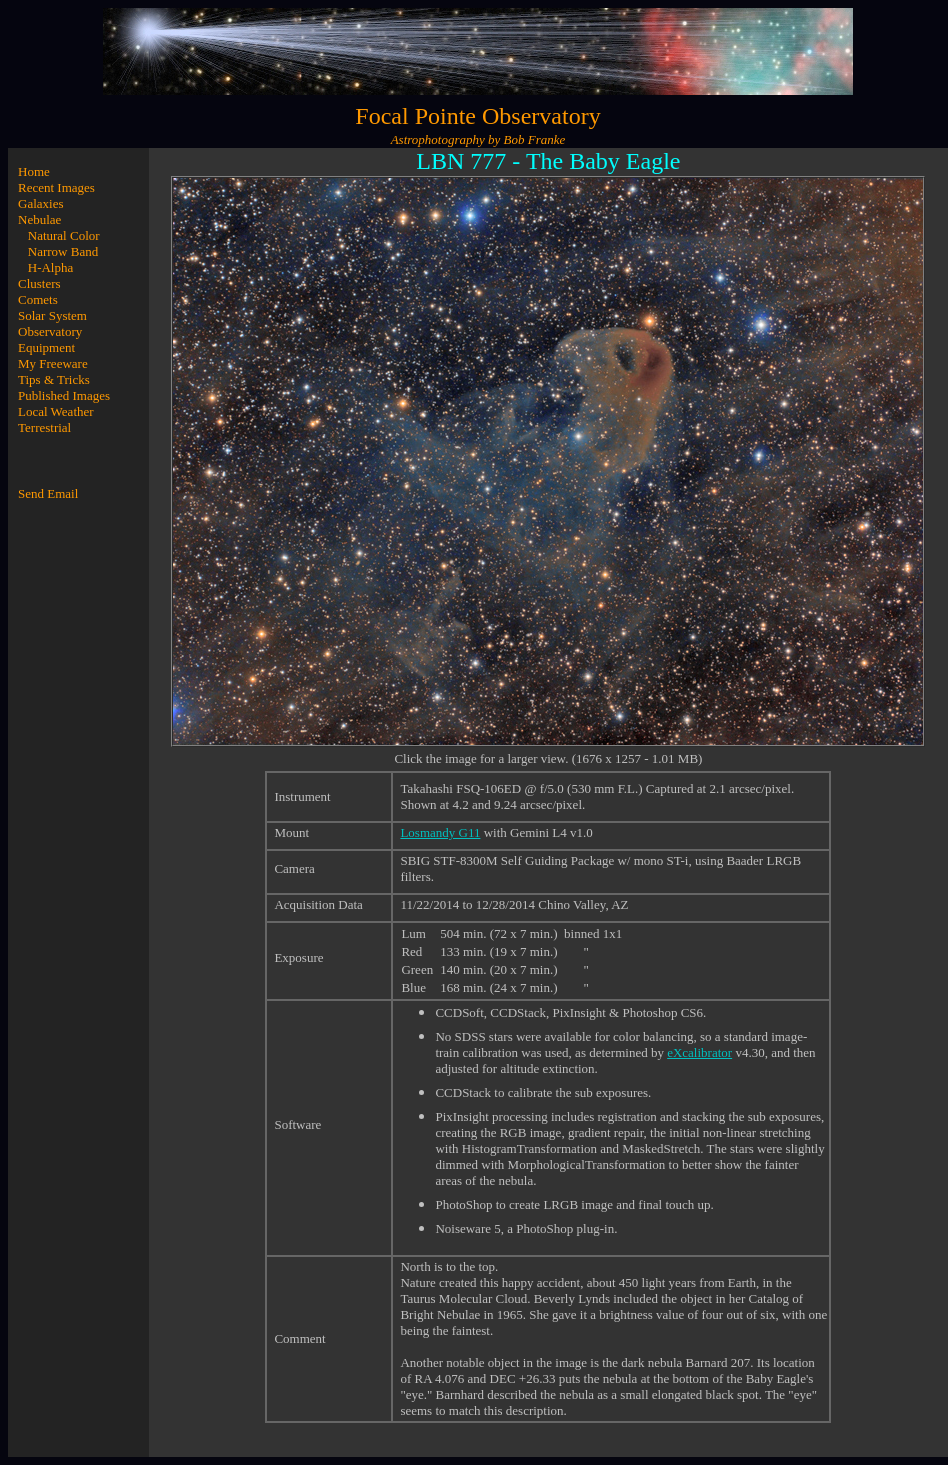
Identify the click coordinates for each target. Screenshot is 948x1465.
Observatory (50, 331)
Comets (38, 299)
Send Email (48, 493)
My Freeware (53, 363)
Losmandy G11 (440, 832)
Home (34, 171)
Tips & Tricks (54, 379)
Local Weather (56, 411)
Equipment (46, 347)
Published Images (64, 395)
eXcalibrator (699, 1052)
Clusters (39, 283)
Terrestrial (44, 427)
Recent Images (56, 187)
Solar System (52, 315)
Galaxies (40, 203)
